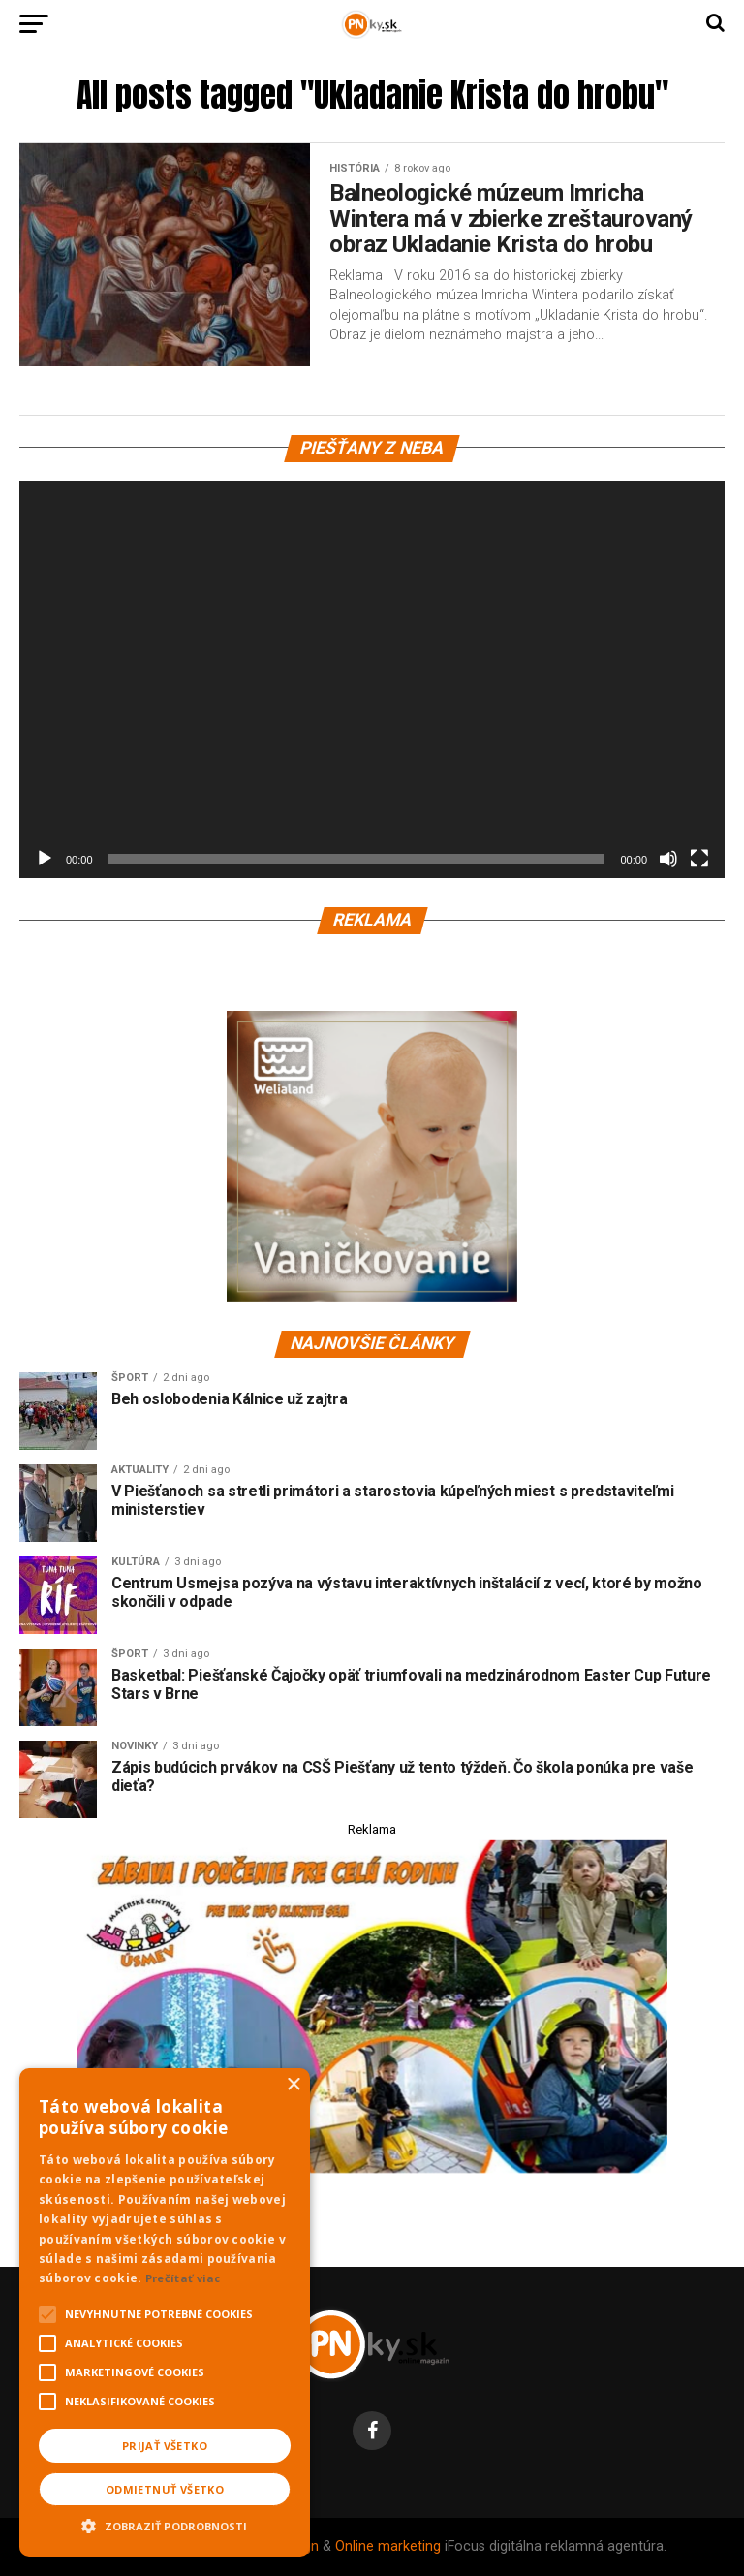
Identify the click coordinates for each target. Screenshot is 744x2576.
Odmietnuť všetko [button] (165, 2489)
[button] (165, 2523)
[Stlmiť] (668, 858)
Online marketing (388, 2546)
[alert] (164, 2312)
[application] (372, 679)
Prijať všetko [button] (164, 2445)
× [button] (293, 2085)
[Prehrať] (44, 858)
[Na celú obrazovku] (699, 858)
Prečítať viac (183, 2278)
